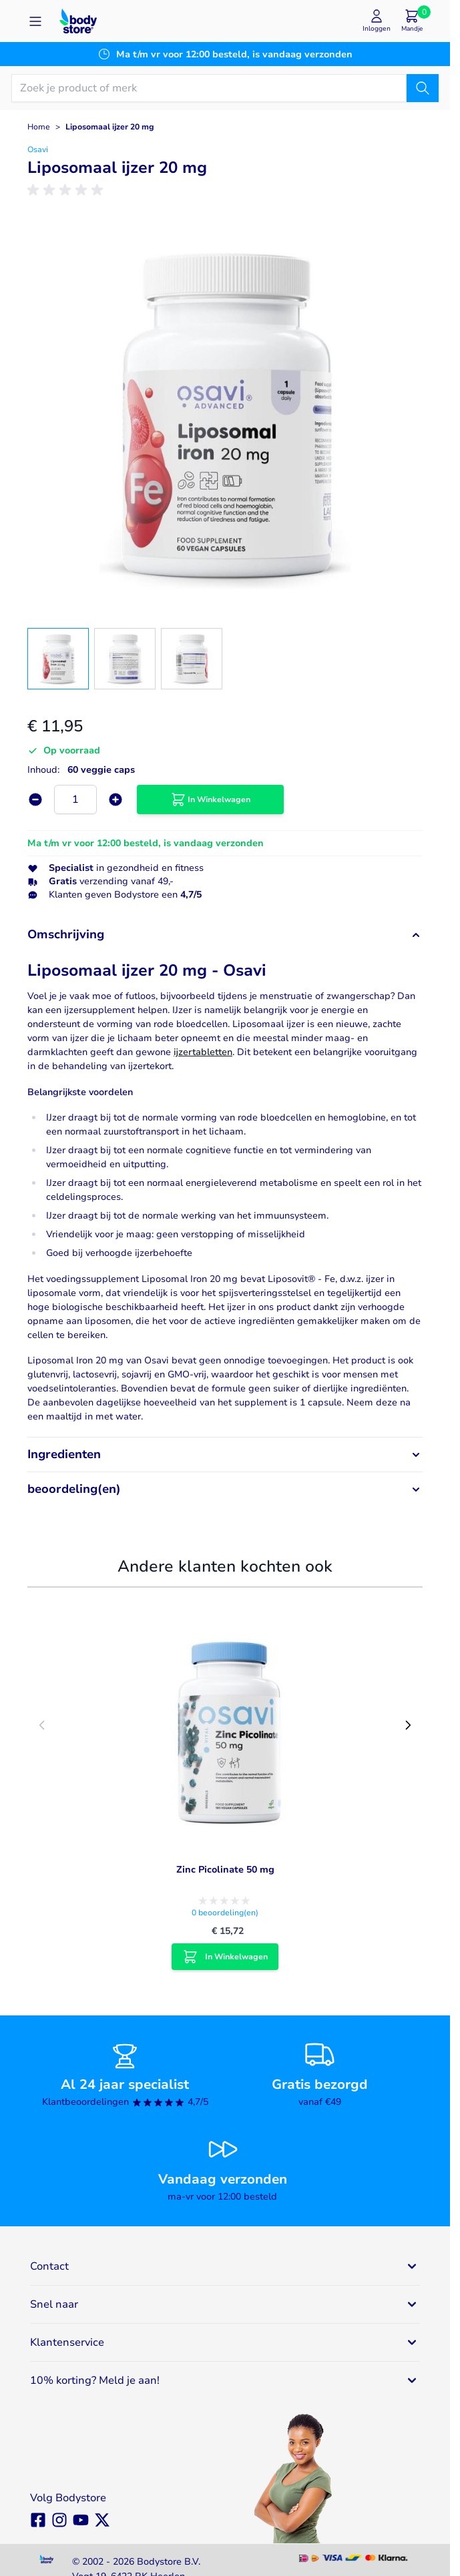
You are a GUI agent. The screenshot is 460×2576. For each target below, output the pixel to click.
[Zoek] (423, 88)
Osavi (37, 149)
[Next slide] (408, 1725)
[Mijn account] (377, 21)
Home (38, 126)
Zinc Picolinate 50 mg (225, 1869)
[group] (67, 190)
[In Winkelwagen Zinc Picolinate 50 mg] (225, 1956)
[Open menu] (35, 21)
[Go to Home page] (78, 21)
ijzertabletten (203, 1052)
